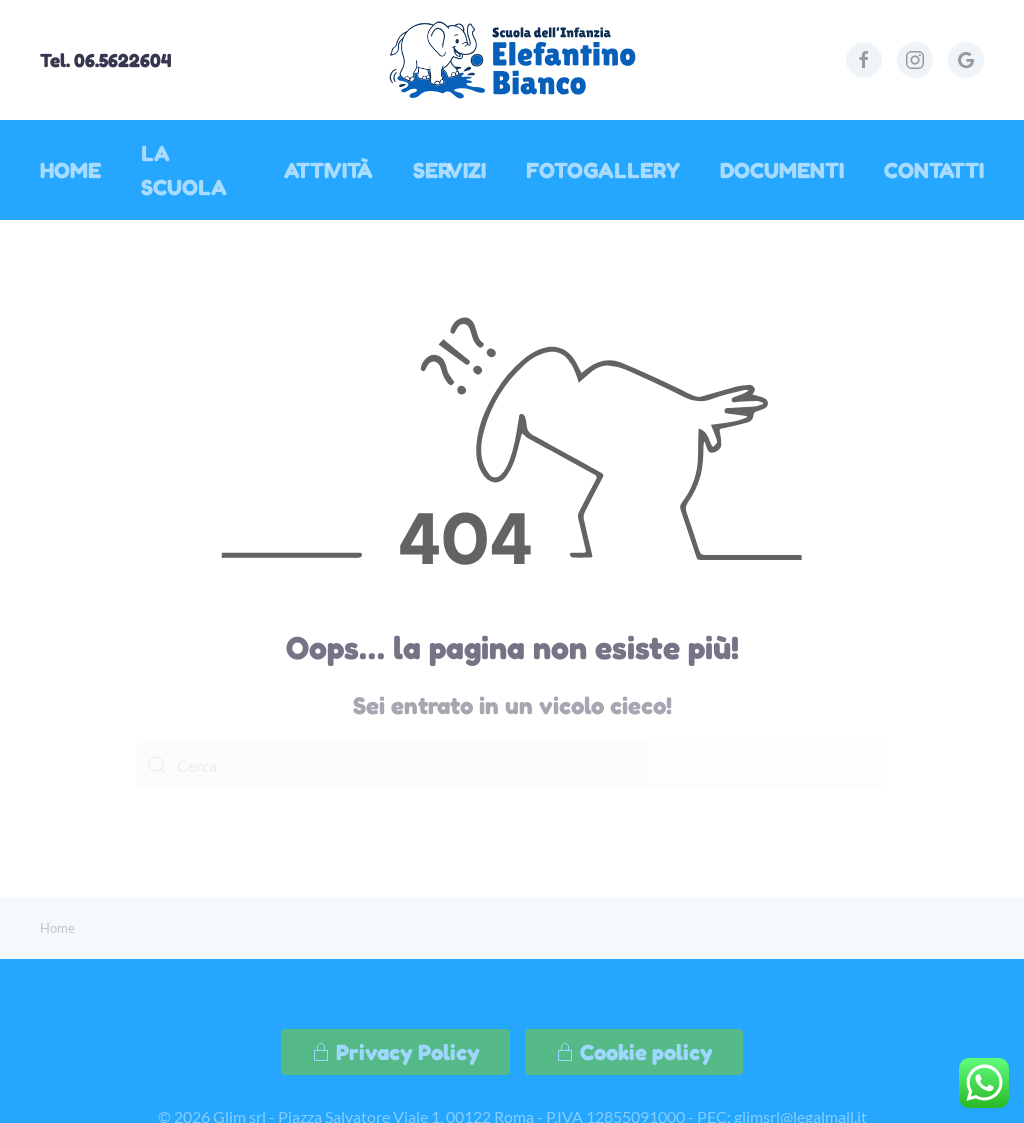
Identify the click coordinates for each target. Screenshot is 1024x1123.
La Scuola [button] (184, 170)
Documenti (782, 170)
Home (70, 170)
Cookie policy (634, 1052)
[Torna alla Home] (512, 60)
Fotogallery (603, 170)
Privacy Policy (395, 1052)
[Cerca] (512, 765)
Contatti (934, 170)
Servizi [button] (449, 170)
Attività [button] (328, 170)
